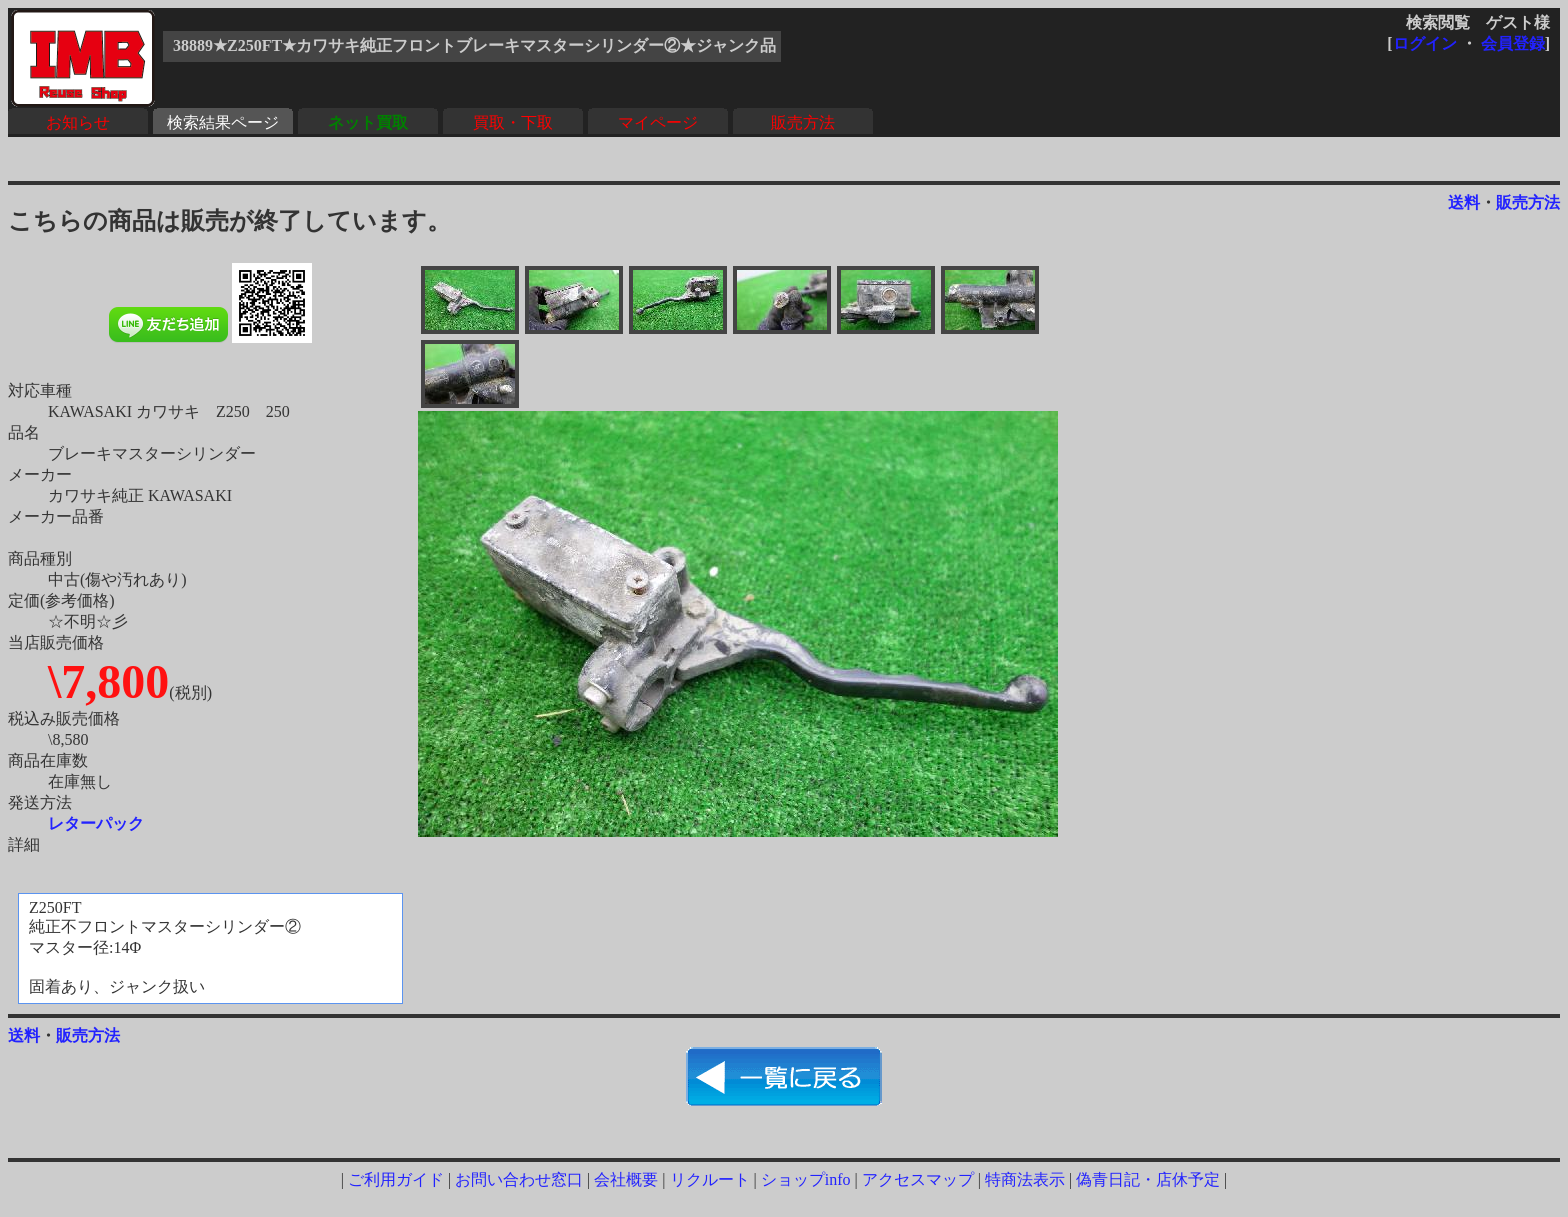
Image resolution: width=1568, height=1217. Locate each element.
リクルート (710, 1179)
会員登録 (1513, 43)
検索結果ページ (223, 122)
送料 (1464, 202)
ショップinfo (806, 1179)
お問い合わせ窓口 (519, 1179)
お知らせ (78, 122)
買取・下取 (513, 122)
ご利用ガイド (396, 1179)
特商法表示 (1025, 1179)
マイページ (658, 122)
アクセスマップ (918, 1179)
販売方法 (803, 122)
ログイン (1425, 43)
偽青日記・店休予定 (1148, 1179)
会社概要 (626, 1179)
